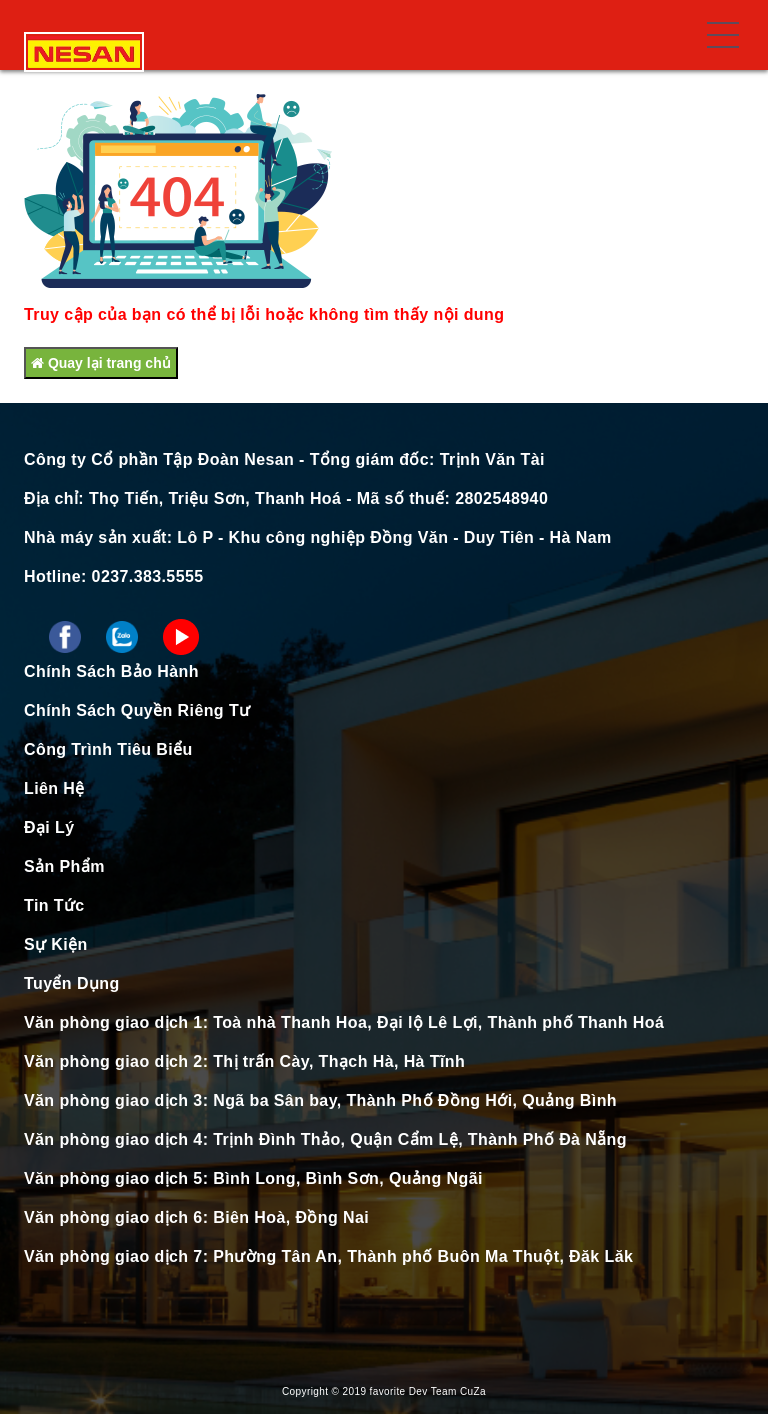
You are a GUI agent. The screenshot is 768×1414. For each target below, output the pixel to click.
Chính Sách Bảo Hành (111, 671)
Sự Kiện (56, 944)
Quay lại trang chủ (101, 363)
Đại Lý (49, 827)
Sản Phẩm (64, 866)
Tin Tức (54, 905)
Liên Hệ (54, 788)
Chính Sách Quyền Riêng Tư (137, 710)
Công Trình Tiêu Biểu (108, 749)
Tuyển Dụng (72, 983)
